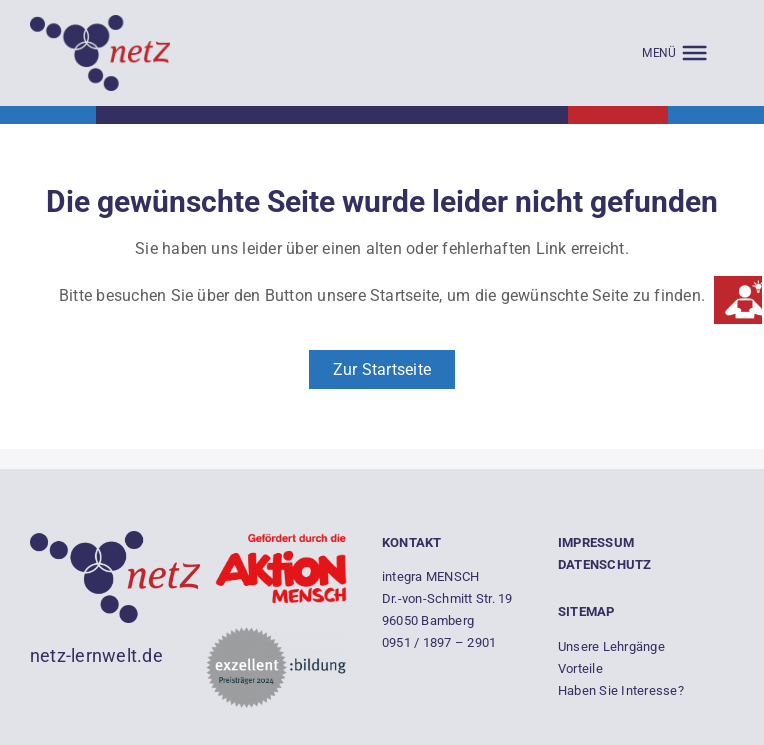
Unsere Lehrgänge (611, 646)
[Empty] (100, 22)
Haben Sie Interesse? (621, 690)
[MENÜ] (674, 53)
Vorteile (580, 668)
